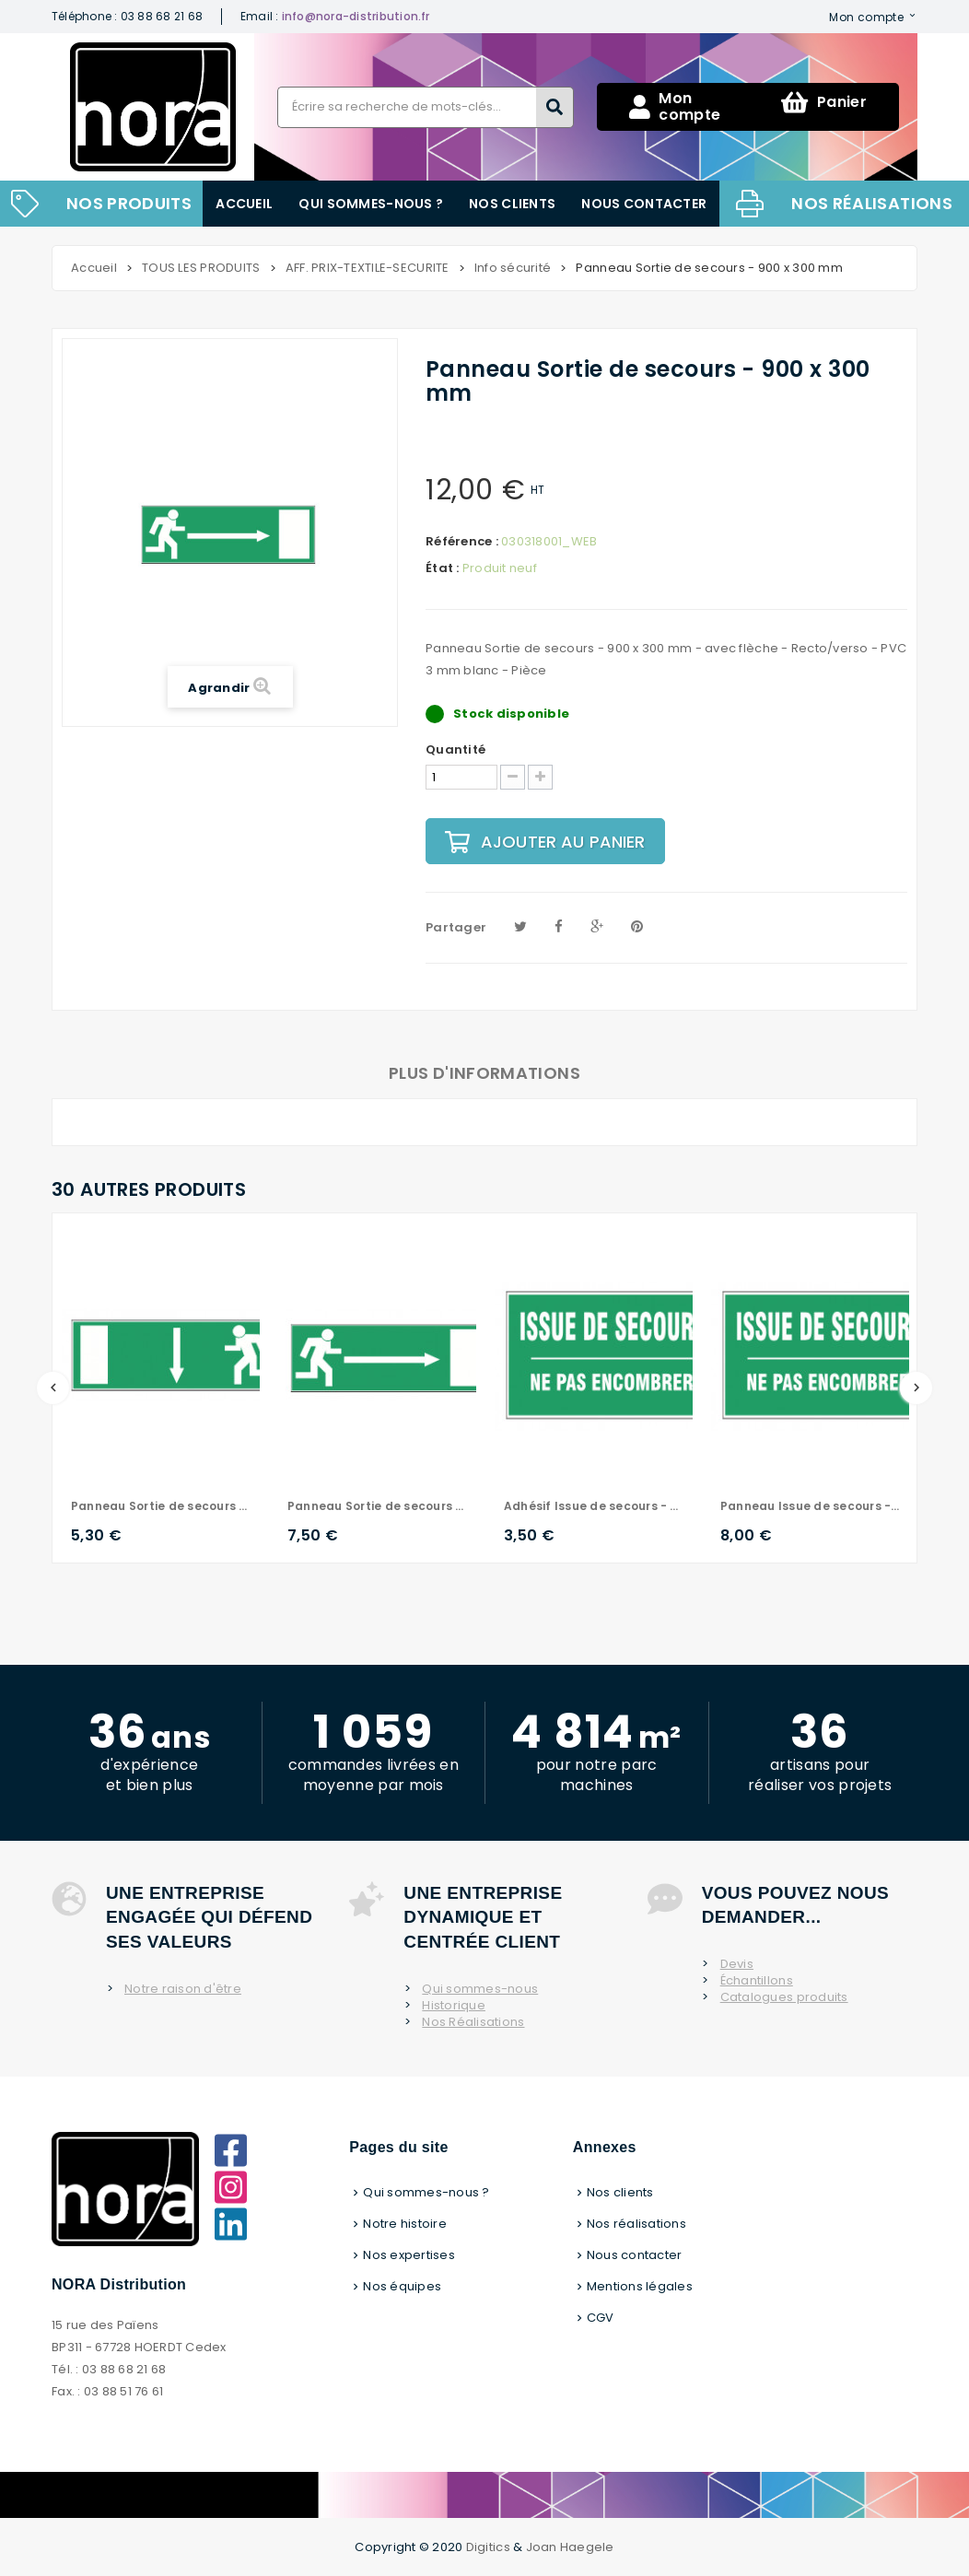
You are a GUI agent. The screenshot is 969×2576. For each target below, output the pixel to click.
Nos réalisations (871, 203)
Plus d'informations (484, 1072)
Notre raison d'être (182, 1989)
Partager (456, 927)
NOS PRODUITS (129, 203)
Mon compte (866, 16)
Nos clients (512, 203)
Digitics (488, 2547)
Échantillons (756, 1981)
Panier (824, 102)
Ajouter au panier (545, 841)
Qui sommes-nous (480, 1989)
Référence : (462, 541)
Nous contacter (643, 203)
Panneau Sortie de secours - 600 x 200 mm (161, 1506)
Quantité (455, 750)
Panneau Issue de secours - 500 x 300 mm (810, 1506)
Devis (736, 1964)
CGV (600, 2317)
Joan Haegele (570, 2547)
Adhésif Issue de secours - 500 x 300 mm (593, 1506)
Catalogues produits (784, 1997)
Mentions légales (640, 2286)
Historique (453, 2005)
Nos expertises (409, 2255)
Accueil (244, 203)
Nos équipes (402, 2286)
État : (443, 568)
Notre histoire (405, 2223)
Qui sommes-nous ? (370, 203)
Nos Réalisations (473, 2022)
